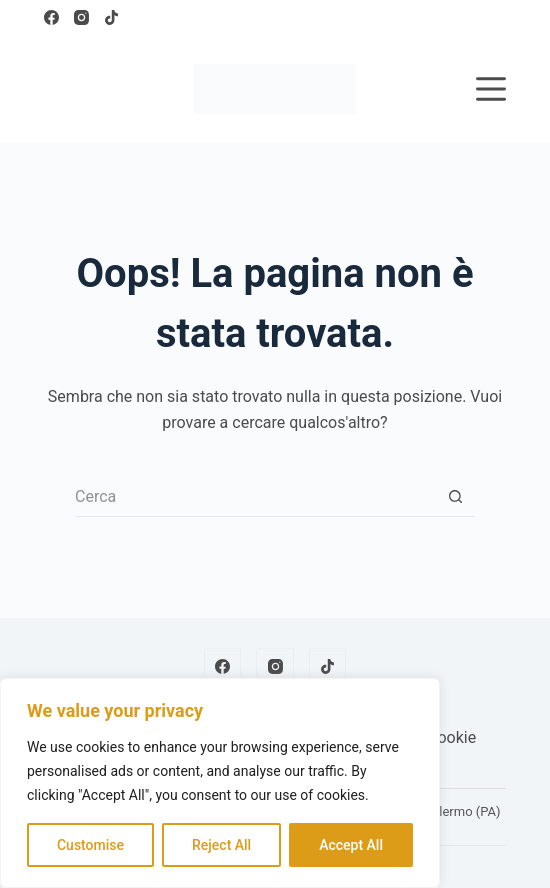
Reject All (221, 845)
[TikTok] (111, 17)
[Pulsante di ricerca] (455, 497)
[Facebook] (51, 17)
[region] (220, 783)
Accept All (351, 845)
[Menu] (491, 89)
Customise (90, 845)
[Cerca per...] (255, 497)
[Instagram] (81, 17)
